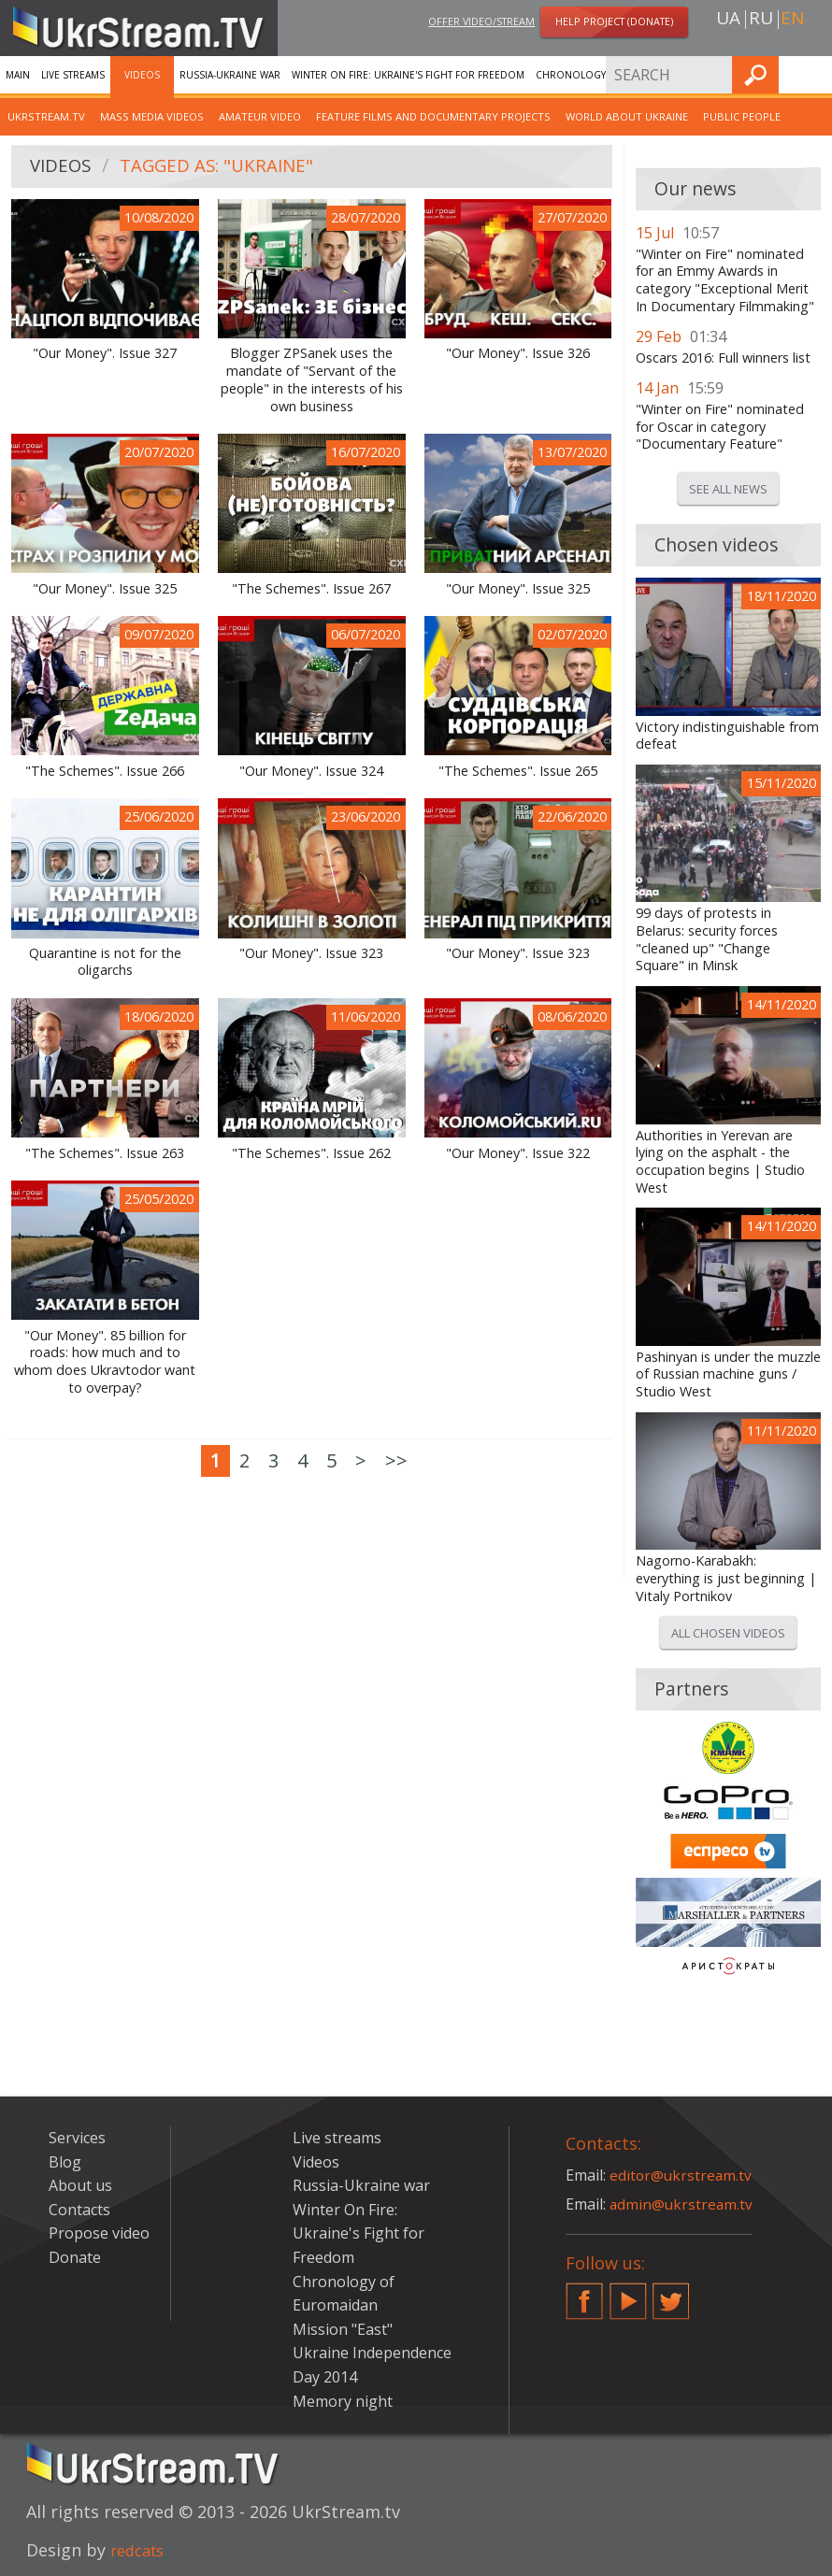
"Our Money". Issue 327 (105, 353)
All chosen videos (728, 1632)
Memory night (343, 2401)
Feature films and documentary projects (433, 116)
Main (18, 74)
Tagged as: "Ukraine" (226, 166)
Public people (742, 116)
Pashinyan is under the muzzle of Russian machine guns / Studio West (728, 1374)
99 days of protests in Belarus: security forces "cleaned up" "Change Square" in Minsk (707, 939)
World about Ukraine (627, 116)
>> (396, 1460)
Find (812, 74)
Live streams (73, 74)
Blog (65, 2162)
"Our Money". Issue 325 (105, 588)
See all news (728, 488)
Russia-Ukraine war (229, 74)
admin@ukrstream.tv (682, 2204)
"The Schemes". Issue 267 (311, 588)
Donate (75, 2257)
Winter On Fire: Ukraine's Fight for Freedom (408, 74)
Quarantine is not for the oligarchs (105, 962)
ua (728, 19)
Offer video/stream (481, 22)
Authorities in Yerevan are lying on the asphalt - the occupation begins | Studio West (720, 1161)
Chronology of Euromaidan (613, 74)
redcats (140, 2550)
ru (761, 19)
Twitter (671, 2293)
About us (80, 2185)
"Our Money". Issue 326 (518, 353)
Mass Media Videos (152, 116)
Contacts (79, 2209)
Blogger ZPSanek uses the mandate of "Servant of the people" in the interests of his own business (312, 379)
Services (77, 2137)
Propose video (99, 2233)
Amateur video (260, 116)
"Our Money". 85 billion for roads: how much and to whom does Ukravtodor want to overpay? (104, 1361)
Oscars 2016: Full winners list (723, 358)
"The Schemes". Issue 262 (311, 1153)
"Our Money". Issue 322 (518, 1153)
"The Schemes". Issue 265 (517, 771)
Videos (142, 74)
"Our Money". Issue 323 (311, 953)
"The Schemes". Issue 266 (104, 771)
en (792, 19)
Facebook (584, 2293)
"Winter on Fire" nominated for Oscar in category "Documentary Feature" (720, 426)
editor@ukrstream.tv (682, 2175)
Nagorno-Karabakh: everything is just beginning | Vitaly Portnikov (726, 1578)
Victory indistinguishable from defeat (727, 736)
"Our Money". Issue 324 (311, 771)
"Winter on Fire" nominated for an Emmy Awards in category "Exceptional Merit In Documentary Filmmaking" (725, 280)
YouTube (628, 2293)
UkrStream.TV (46, 116)
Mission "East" (343, 2329)
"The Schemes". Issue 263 (104, 1153)
